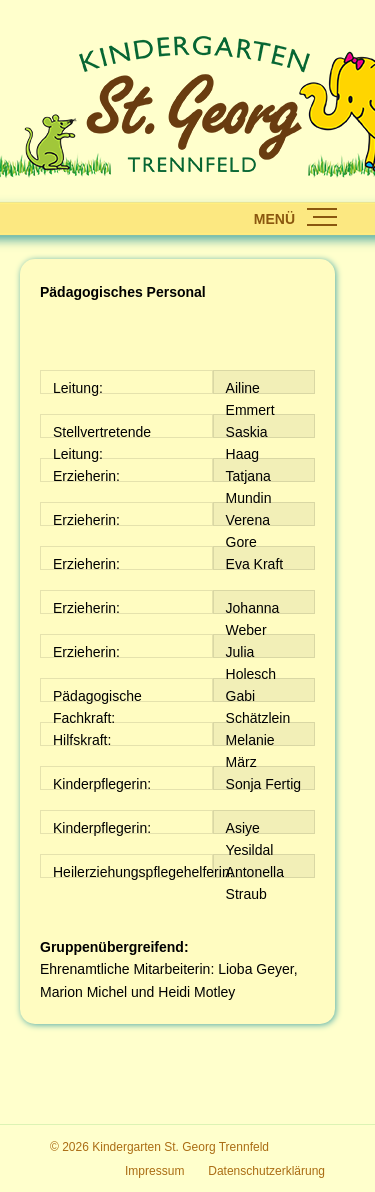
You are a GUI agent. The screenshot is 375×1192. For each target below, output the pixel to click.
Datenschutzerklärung (266, 1171)
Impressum (154, 1171)
